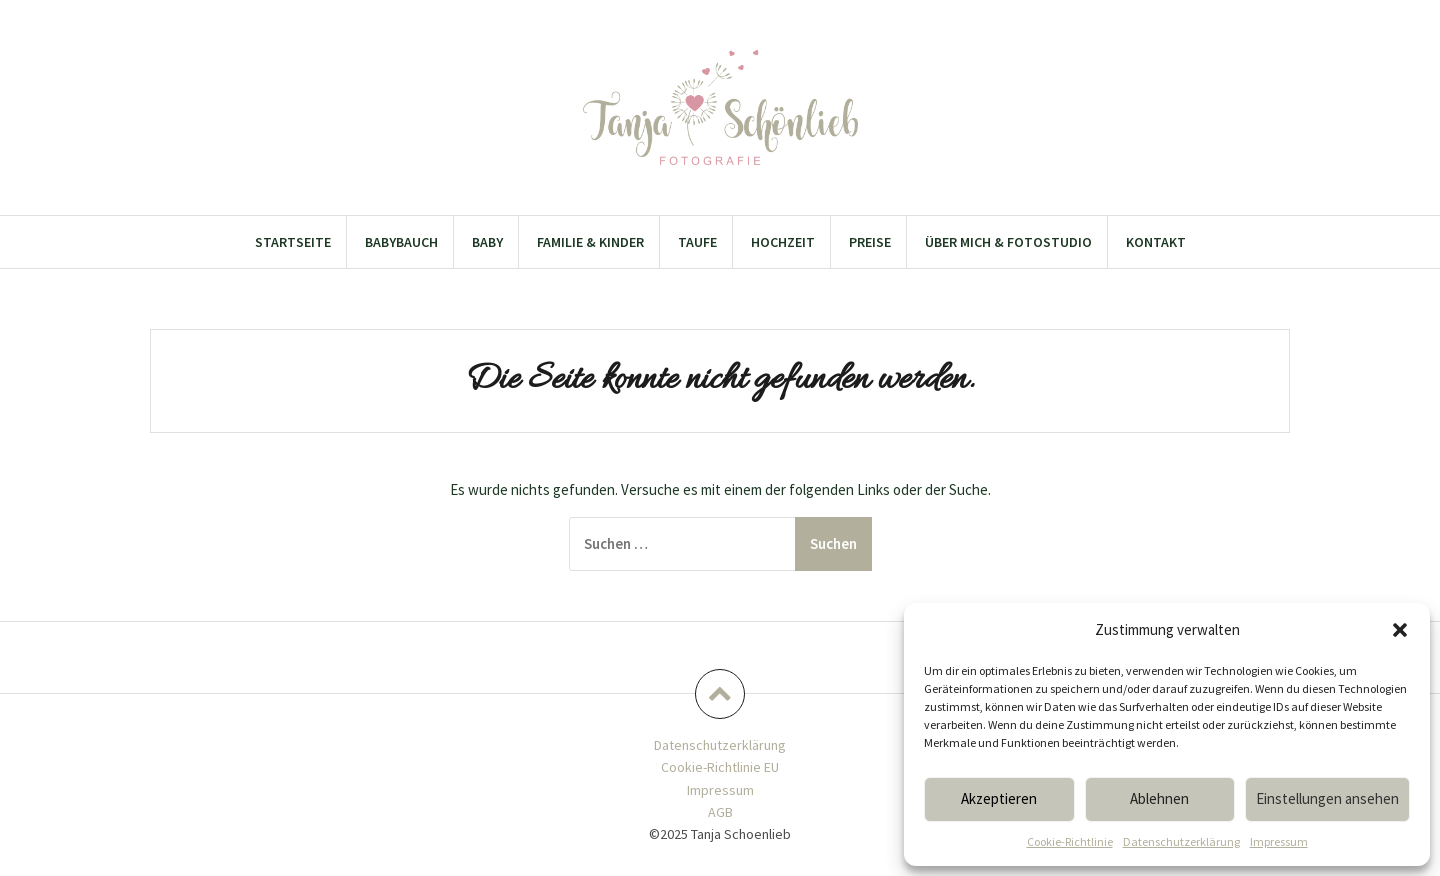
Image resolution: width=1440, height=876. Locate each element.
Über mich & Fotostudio (1008, 242)
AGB (720, 812)
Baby (487, 242)
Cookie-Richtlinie (1070, 841)
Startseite (293, 242)
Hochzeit (783, 242)
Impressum (1279, 841)
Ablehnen (1159, 798)
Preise (870, 242)
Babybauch (401, 242)
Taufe (697, 242)
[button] (1400, 630)
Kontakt (1156, 242)
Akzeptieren (999, 798)
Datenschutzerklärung (1181, 841)
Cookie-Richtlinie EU (720, 767)
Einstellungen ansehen (1327, 798)
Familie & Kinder (590, 242)
